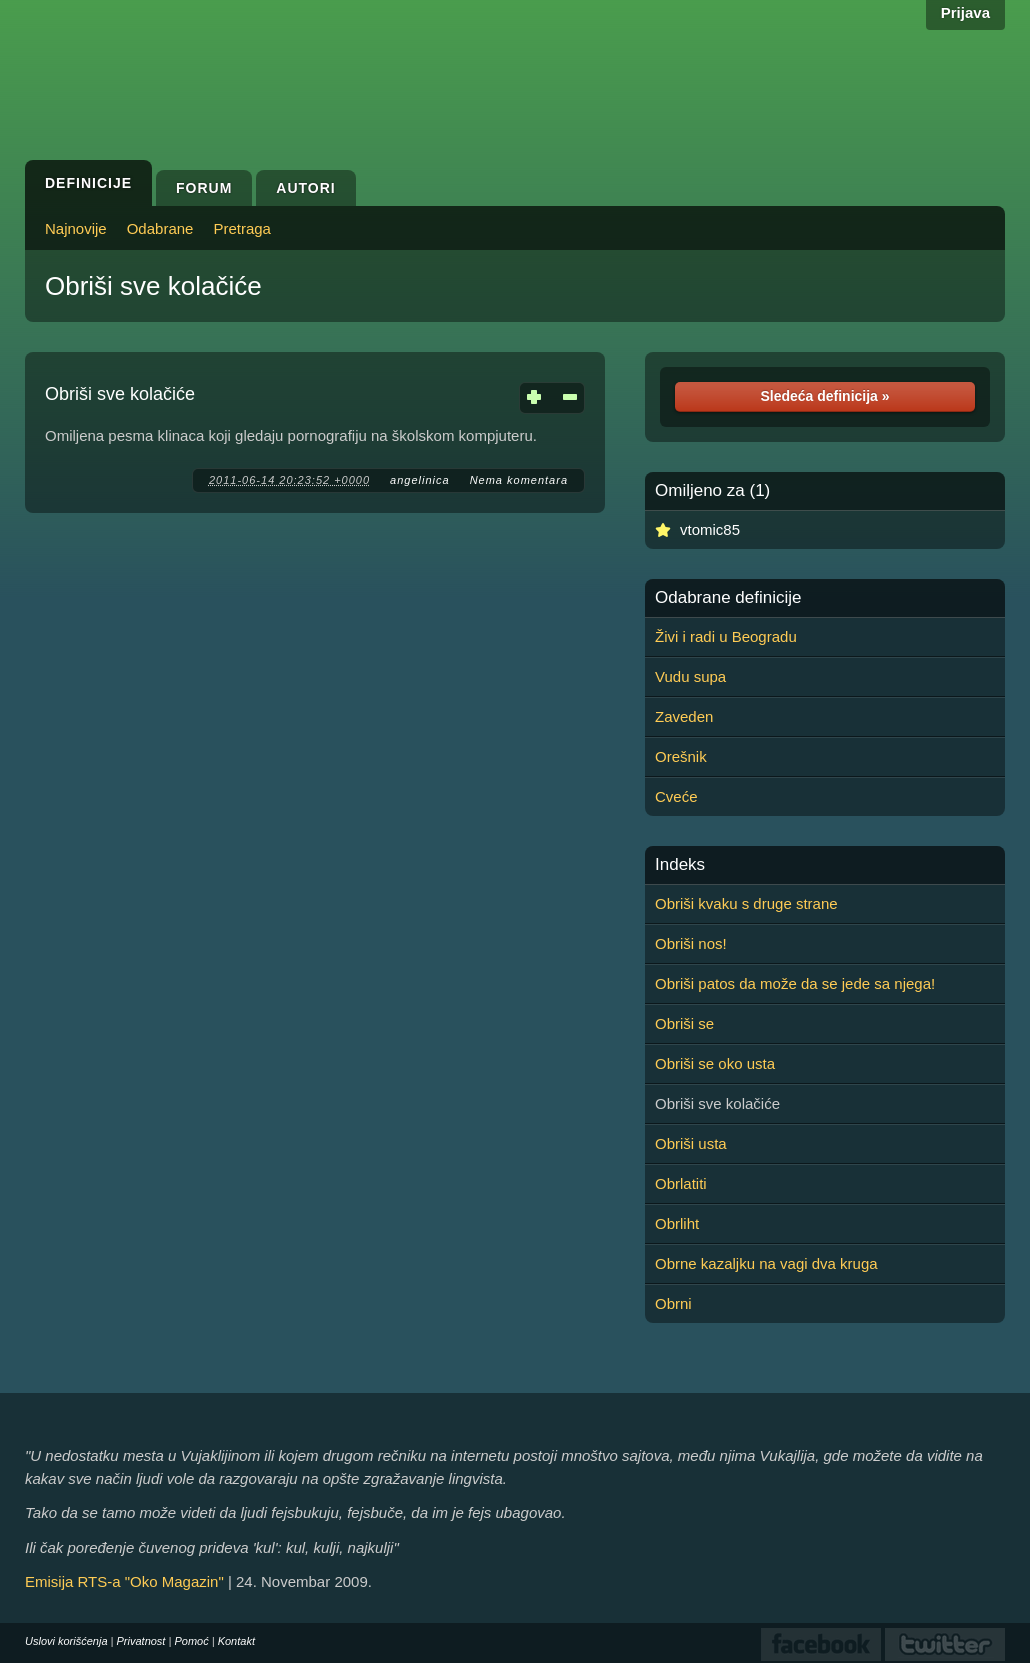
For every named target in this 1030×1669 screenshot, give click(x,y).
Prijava (965, 12)
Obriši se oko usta (715, 1063)
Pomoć (191, 1641)
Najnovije (76, 228)
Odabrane (160, 228)
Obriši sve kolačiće (153, 286)
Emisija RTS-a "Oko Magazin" (124, 1581)
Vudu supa (690, 676)
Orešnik (681, 756)
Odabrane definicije (728, 598)
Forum (204, 188)
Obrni (673, 1303)
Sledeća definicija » (824, 396)
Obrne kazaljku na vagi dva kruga (766, 1263)
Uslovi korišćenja (66, 1641)
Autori (305, 188)
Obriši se (684, 1023)
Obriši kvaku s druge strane (746, 903)
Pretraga (242, 228)
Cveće (676, 796)
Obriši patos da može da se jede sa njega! (795, 983)
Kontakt (236, 1641)
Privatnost (141, 1641)
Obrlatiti (681, 1183)
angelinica (420, 480)
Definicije (88, 183)
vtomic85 (710, 529)
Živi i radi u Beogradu (726, 636)
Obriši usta (691, 1143)
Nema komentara (519, 480)
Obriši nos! (691, 943)
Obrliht (677, 1223)
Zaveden (684, 716)
